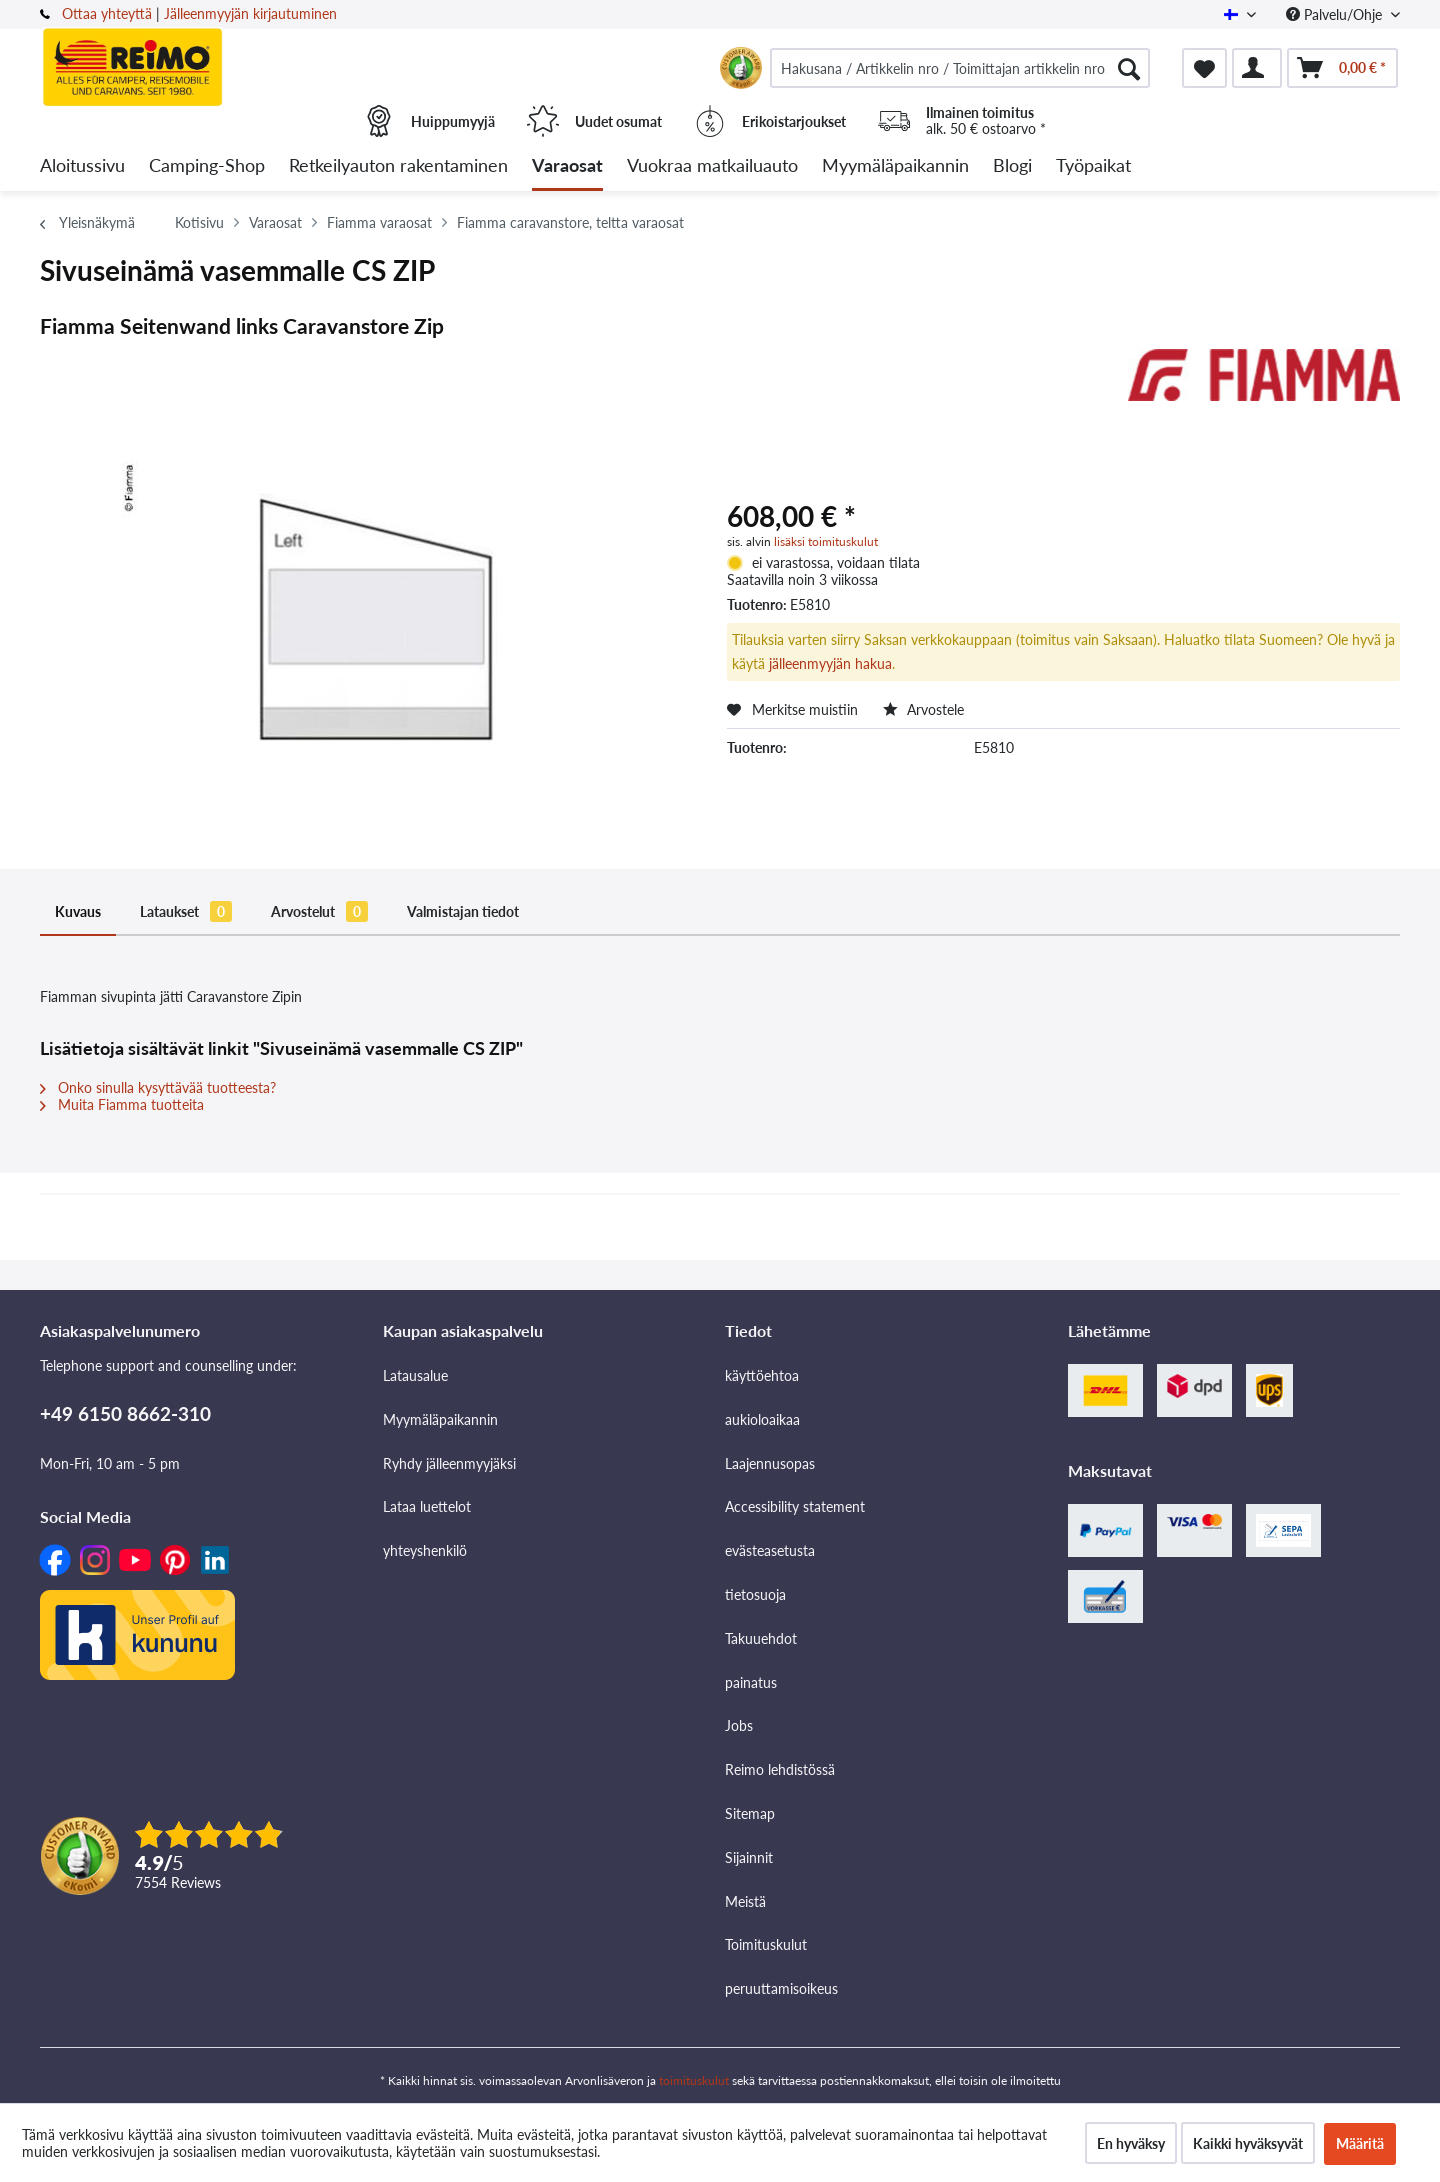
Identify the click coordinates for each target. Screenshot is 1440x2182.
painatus (751, 1682)
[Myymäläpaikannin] (895, 166)
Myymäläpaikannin (440, 1419)
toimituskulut (694, 2080)
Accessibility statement (795, 1506)
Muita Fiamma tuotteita (122, 1104)
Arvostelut (319, 911)
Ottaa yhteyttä (107, 13)
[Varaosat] (567, 166)
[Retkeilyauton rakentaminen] (398, 166)
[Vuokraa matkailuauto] (712, 166)
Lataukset (186, 911)
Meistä (745, 1901)
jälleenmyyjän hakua (830, 663)
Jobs (739, 1725)
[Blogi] (1012, 166)
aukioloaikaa (762, 1419)
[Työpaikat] (1093, 166)
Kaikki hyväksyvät (1248, 2143)
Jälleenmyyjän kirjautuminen (250, 13)
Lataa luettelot (427, 1506)
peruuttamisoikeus (781, 1988)
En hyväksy (1131, 2143)
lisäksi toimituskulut (826, 541)
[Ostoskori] (1342, 68)
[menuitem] (960, 68)
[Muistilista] (1204, 68)
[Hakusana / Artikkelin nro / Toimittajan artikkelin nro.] (960, 68)
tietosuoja (755, 1594)
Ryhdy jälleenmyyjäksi (449, 1463)
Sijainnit (749, 1857)
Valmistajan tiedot (463, 911)
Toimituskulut (766, 1944)
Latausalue (415, 1375)
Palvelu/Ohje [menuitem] (1336, 14)
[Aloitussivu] (82, 166)
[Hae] (1129, 68)
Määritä (1360, 2143)
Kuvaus (78, 911)
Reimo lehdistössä (780, 1769)
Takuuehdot (761, 1638)
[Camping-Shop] (207, 166)
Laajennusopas (770, 1463)
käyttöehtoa (762, 1375)
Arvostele (923, 709)
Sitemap (750, 1813)
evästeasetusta (770, 1550)
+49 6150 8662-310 (125, 1413)
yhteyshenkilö (425, 1550)
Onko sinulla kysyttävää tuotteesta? (158, 1087)
